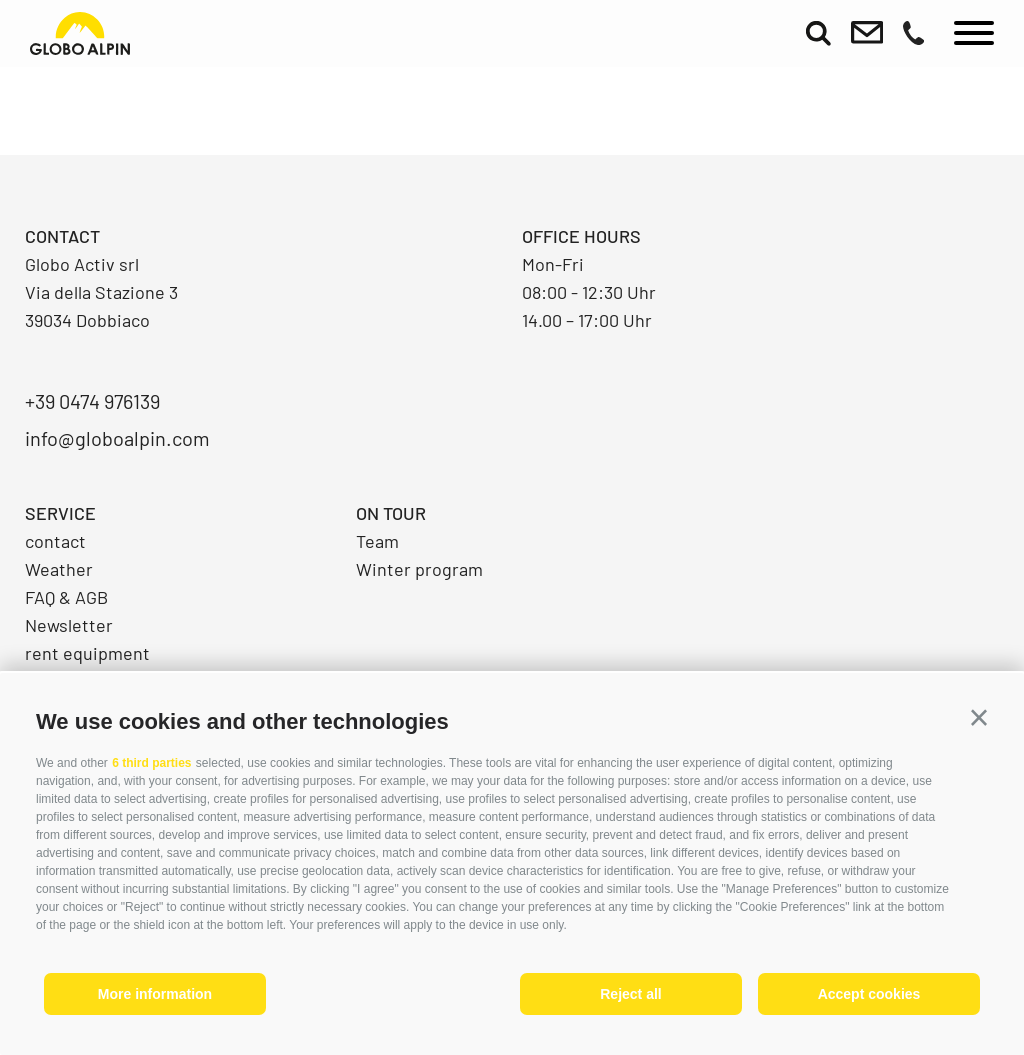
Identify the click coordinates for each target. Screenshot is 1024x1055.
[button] (979, 718)
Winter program (419, 569)
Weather (59, 569)
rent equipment (87, 653)
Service (60, 513)
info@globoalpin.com (117, 438)
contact (55, 541)
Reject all (630, 994)
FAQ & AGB (66, 597)
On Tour (391, 513)
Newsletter (69, 625)
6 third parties (151, 763)
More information (155, 994)
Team (377, 541)
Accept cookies (869, 994)
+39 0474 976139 (92, 401)
